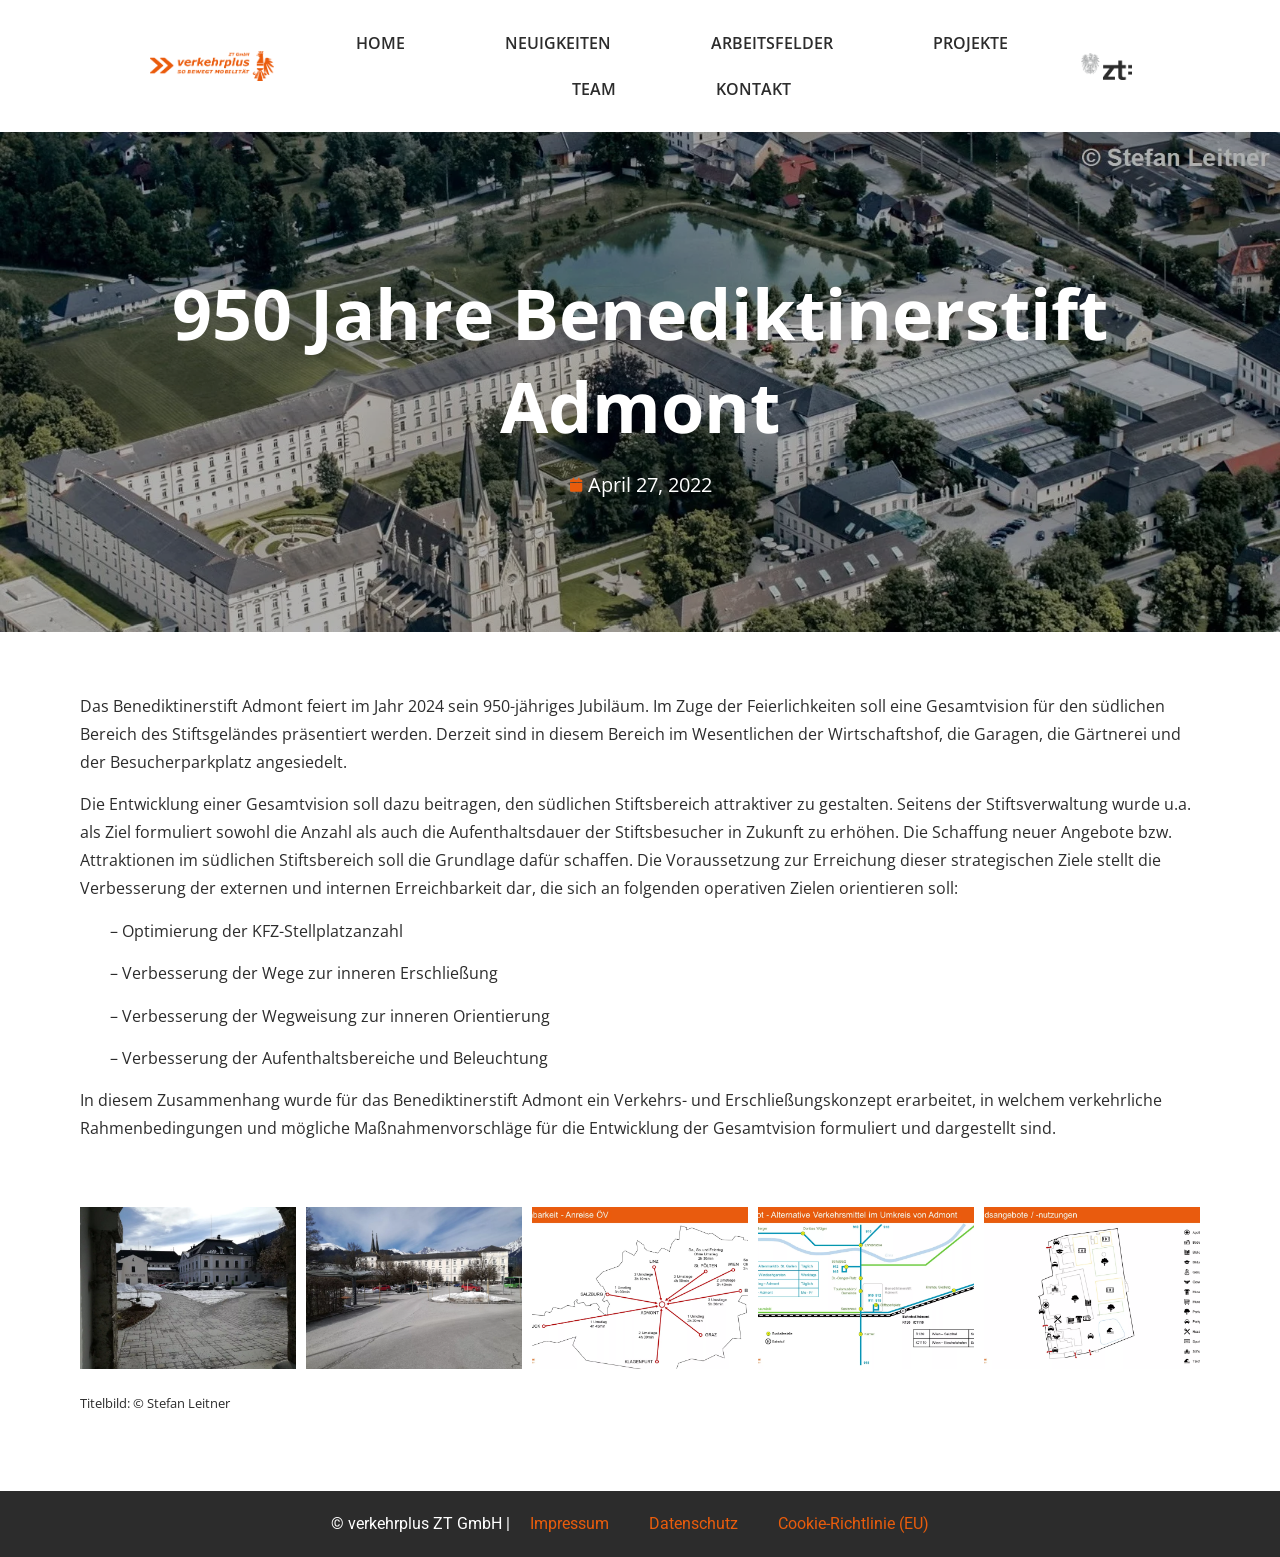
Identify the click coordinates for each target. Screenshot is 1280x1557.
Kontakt (753, 89)
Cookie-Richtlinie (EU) (853, 1523)
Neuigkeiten (558, 43)
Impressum (569, 1523)
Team (594, 89)
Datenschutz (693, 1523)
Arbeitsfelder (772, 43)
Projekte (970, 43)
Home (380, 43)
